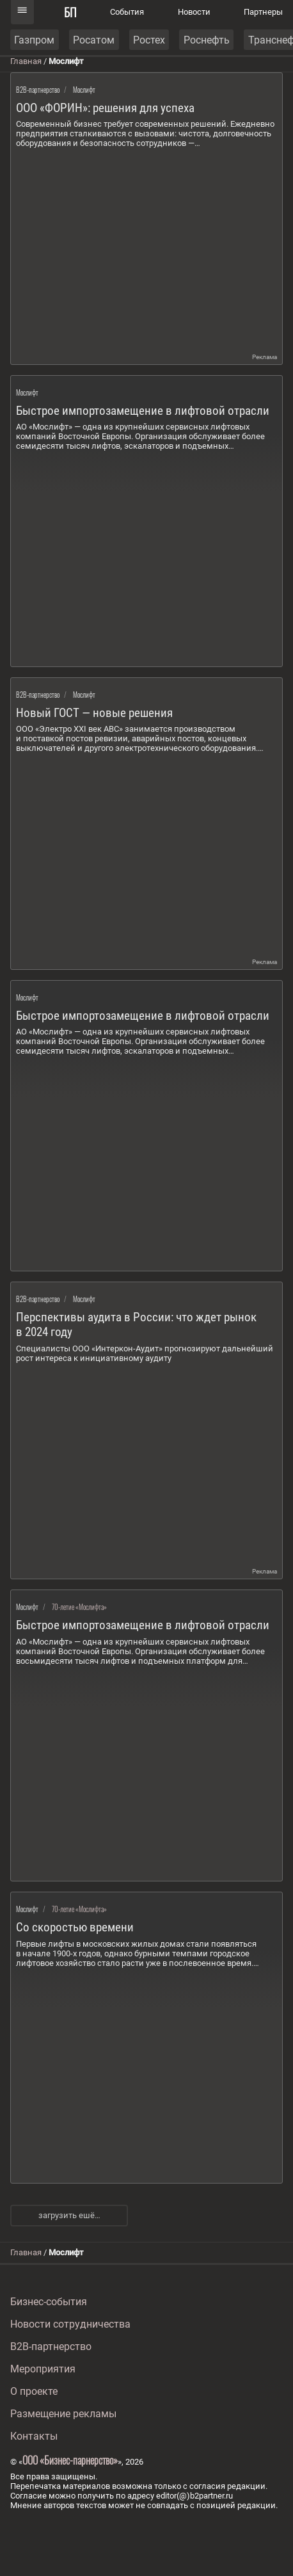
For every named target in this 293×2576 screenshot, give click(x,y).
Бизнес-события (48, 2302)
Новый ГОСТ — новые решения (94, 712)
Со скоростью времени (75, 1927)
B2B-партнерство (37, 90)
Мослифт (84, 90)
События (127, 12)
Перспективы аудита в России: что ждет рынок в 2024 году (136, 1324)
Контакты (34, 2436)
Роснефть (207, 40)
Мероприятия (42, 2369)
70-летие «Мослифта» (79, 1607)
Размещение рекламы (63, 2414)
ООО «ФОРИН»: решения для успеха (105, 108)
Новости (194, 12)
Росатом (94, 40)
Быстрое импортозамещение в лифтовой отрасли (142, 410)
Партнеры (263, 12)
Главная (26, 61)
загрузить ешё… (69, 2215)
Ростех (149, 40)
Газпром (34, 40)
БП (70, 12)
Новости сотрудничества (70, 2324)
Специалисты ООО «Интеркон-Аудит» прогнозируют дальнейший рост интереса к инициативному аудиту (144, 1353)
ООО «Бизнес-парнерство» (70, 2460)
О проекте (34, 2391)
